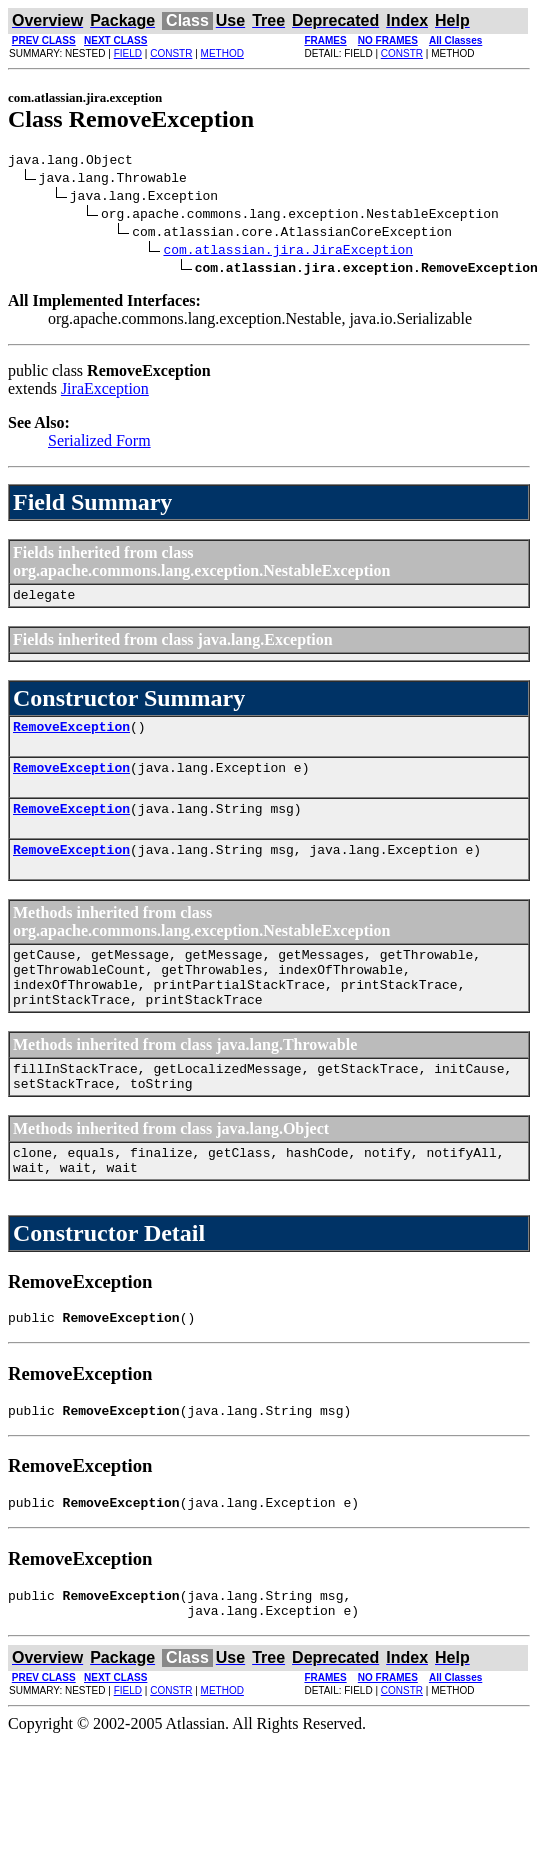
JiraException (105, 391)
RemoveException (71, 735)
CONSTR (171, 53)
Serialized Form (99, 443)
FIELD (128, 53)
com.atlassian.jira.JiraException (288, 252)
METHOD (222, 53)
